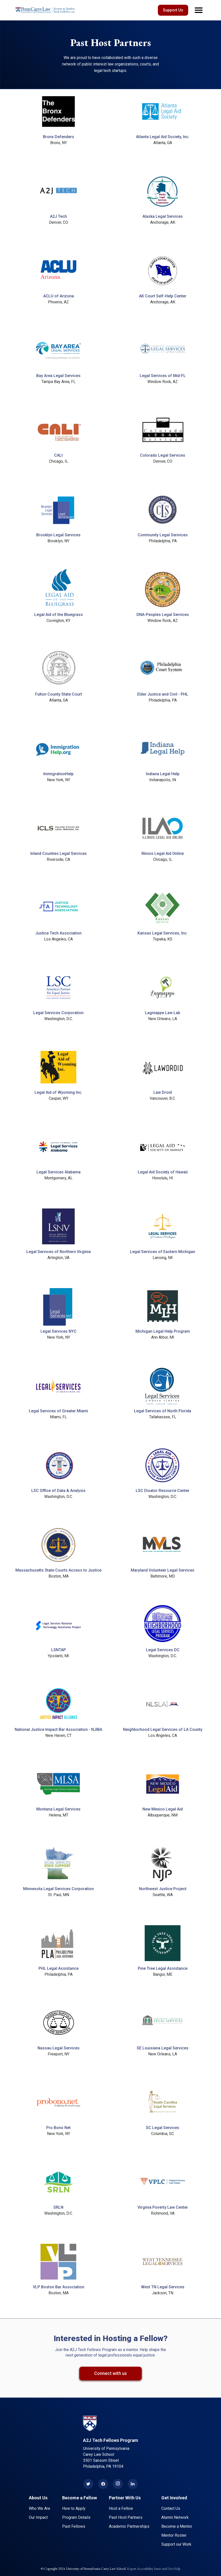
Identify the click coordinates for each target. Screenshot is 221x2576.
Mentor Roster (173, 2535)
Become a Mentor (176, 2526)
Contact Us (170, 2508)
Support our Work (176, 2544)
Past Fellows (73, 2526)
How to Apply (74, 2508)
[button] (198, 10)
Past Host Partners (125, 2517)
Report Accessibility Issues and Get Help (153, 2568)
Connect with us (110, 2373)
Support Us (173, 10)
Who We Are (39, 2508)
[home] (45, 10)
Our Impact (38, 2517)
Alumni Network (175, 2517)
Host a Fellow (121, 2508)
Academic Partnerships (129, 2526)
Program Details (76, 2517)
